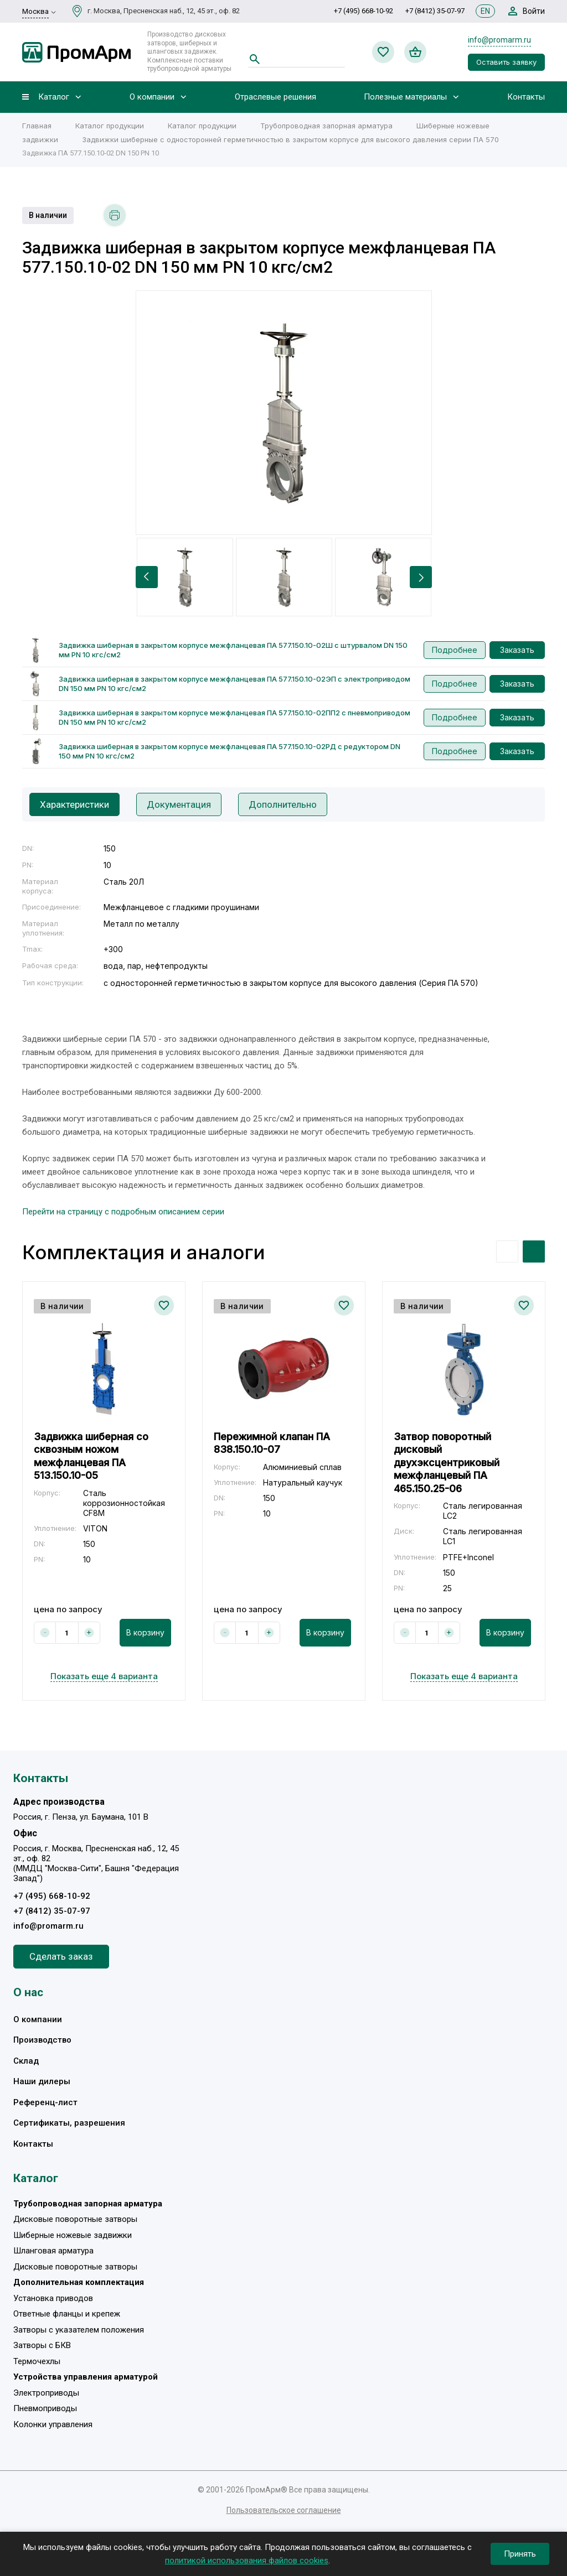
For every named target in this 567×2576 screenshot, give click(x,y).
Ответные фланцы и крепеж (66, 2314)
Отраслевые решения (275, 97)
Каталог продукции (109, 125)
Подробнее (454, 650)
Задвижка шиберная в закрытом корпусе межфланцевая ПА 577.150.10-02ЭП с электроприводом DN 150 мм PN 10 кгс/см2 (234, 683)
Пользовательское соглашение (283, 2510)
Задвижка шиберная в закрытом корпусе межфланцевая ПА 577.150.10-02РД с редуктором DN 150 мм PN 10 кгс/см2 (229, 751)
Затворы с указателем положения (78, 2330)
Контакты (526, 97)
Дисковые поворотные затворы (75, 2219)
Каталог (53, 97)
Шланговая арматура (53, 2251)
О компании (152, 97)
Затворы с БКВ (42, 2345)
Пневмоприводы (45, 2408)
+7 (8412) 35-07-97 (435, 11)
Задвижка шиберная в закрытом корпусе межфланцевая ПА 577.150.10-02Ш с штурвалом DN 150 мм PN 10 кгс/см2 (233, 650)
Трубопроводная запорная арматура (326, 125)
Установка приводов (53, 2298)
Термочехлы (36, 2361)
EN (485, 11)
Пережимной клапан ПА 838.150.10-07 (272, 1443)
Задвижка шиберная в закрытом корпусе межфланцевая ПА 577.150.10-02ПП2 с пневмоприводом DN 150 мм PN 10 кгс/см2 (234, 717)
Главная (36, 125)
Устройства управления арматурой (85, 2377)
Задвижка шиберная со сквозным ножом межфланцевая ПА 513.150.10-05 (91, 1456)
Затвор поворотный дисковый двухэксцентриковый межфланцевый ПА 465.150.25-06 (446, 1462)
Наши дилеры (41, 2081)
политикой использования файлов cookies (246, 2560)
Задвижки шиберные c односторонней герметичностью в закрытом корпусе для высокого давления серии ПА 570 (291, 139)
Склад (26, 2061)
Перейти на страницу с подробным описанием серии (123, 1212)
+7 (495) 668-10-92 (363, 11)
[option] (284, 413)
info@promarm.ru (499, 39)
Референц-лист (45, 2102)
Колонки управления (52, 2424)
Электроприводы (46, 2393)
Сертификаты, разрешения (69, 2123)
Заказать (517, 650)
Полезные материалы (405, 97)
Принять (520, 2554)
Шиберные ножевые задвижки (72, 2235)
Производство (42, 2040)
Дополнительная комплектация (78, 2282)
